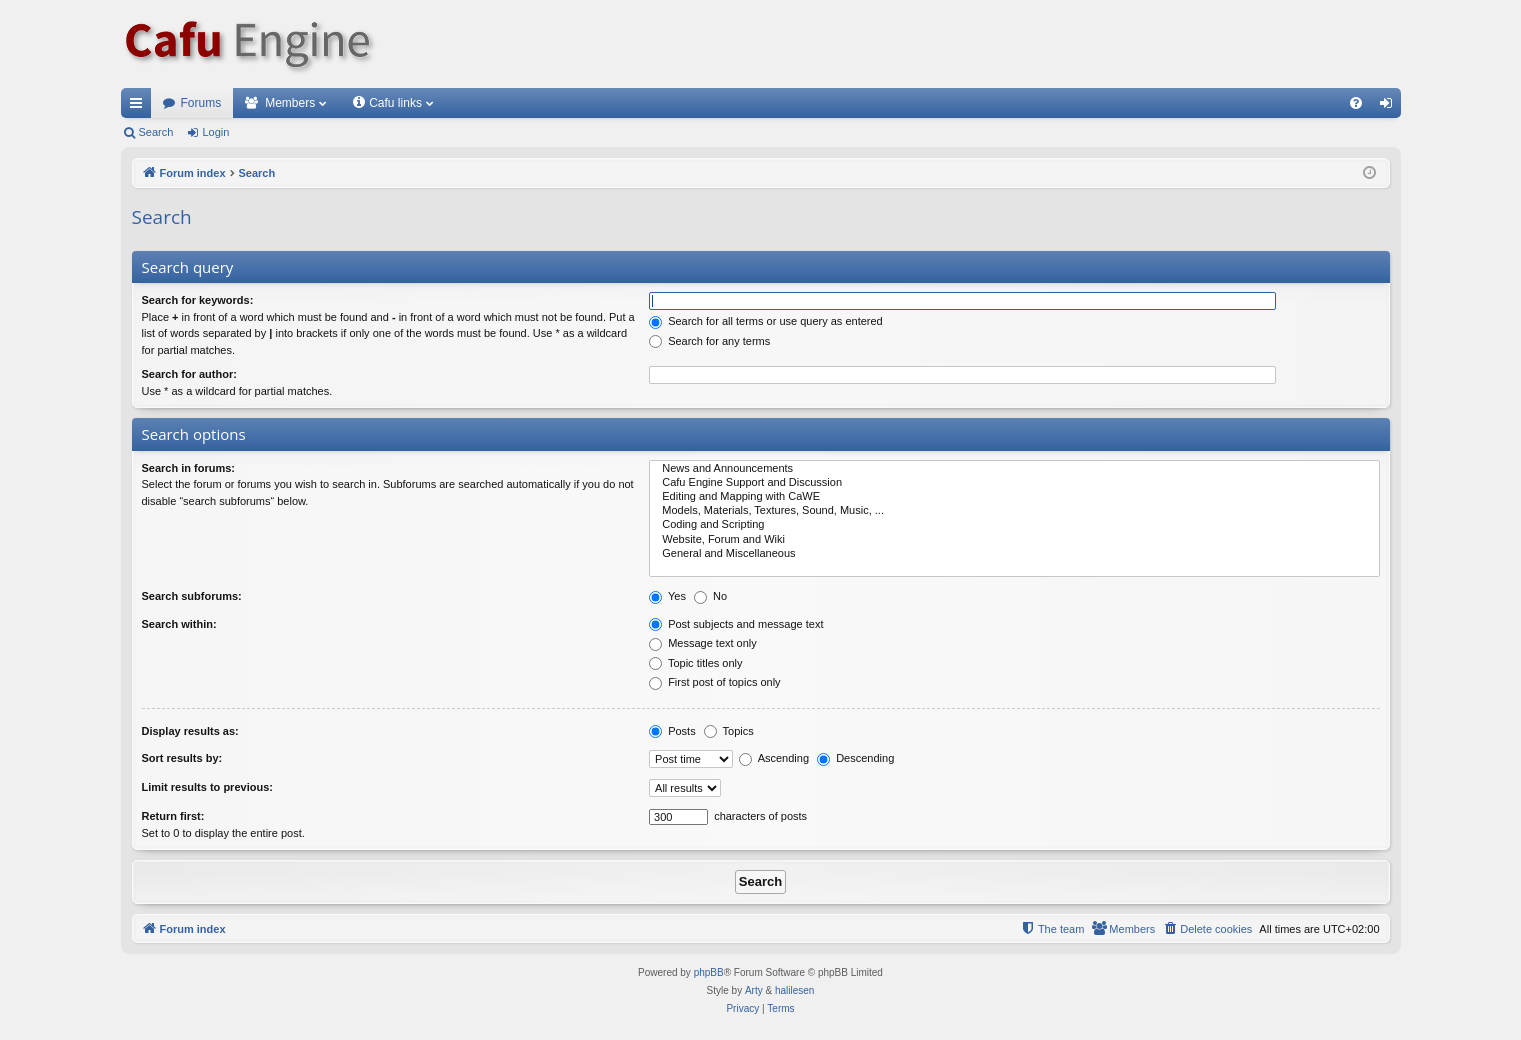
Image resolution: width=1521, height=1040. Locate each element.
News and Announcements (1014, 469)
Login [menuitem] (1389, 107)
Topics (729, 731)
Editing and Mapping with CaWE (1014, 497)
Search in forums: (189, 468)
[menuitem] (1356, 103)
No (710, 596)
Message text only (703, 643)
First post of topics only (715, 682)
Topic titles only (695, 663)
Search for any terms (709, 341)
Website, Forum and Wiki (1014, 540)
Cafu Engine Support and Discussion (1014, 483)
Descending (855, 758)
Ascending (774, 758)
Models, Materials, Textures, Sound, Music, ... (1014, 511)
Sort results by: (182, 758)
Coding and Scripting (1014, 525)
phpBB (709, 972)
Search (156, 132)
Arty (754, 990)
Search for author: (189, 374)
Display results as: (190, 731)
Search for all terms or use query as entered (766, 321)
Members (290, 103)
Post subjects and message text (736, 624)
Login (215, 132)
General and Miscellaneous (1014, 554)
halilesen (794, 990)
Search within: (179, 624)
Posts (672, 731)
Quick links (140, 107)
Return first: (173, 816)
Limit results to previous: (207, 787)
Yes (667, 596)
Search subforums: (192, 596)
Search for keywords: (198, 300)
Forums (201, 103)
